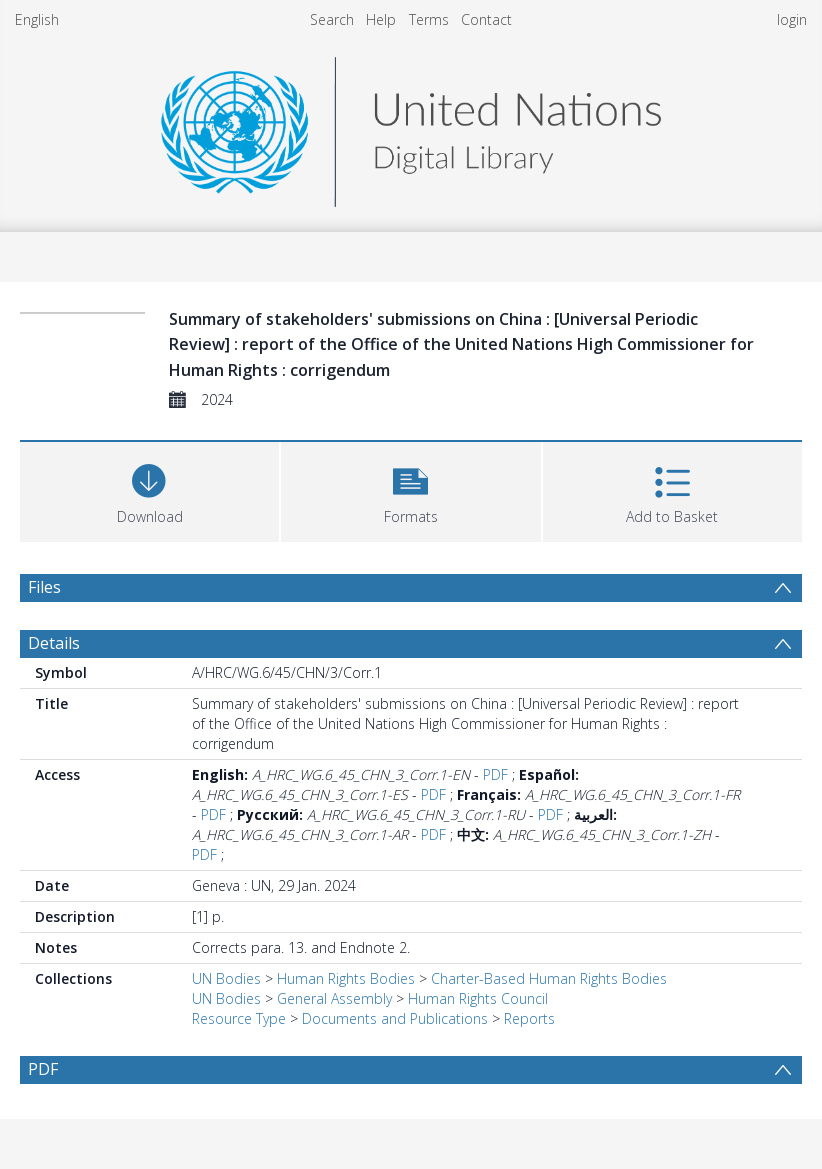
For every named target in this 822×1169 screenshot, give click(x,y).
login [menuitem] (792, 19)
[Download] (149, 489)
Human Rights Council (478, 998)
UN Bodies (226, 978)
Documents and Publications (395, 1018)
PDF (495, 774)
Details (54, 643)
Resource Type (239, 1018)
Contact (486, 19)
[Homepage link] (411, 126)
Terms (429, 19)
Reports (529, 1018)
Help (381, 19)
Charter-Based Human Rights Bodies (549, 978)
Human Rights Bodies (346, 978)
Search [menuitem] (332, 19)
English (37, 19)
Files (44, 587)
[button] (410, 489)
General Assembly (334, 998)
